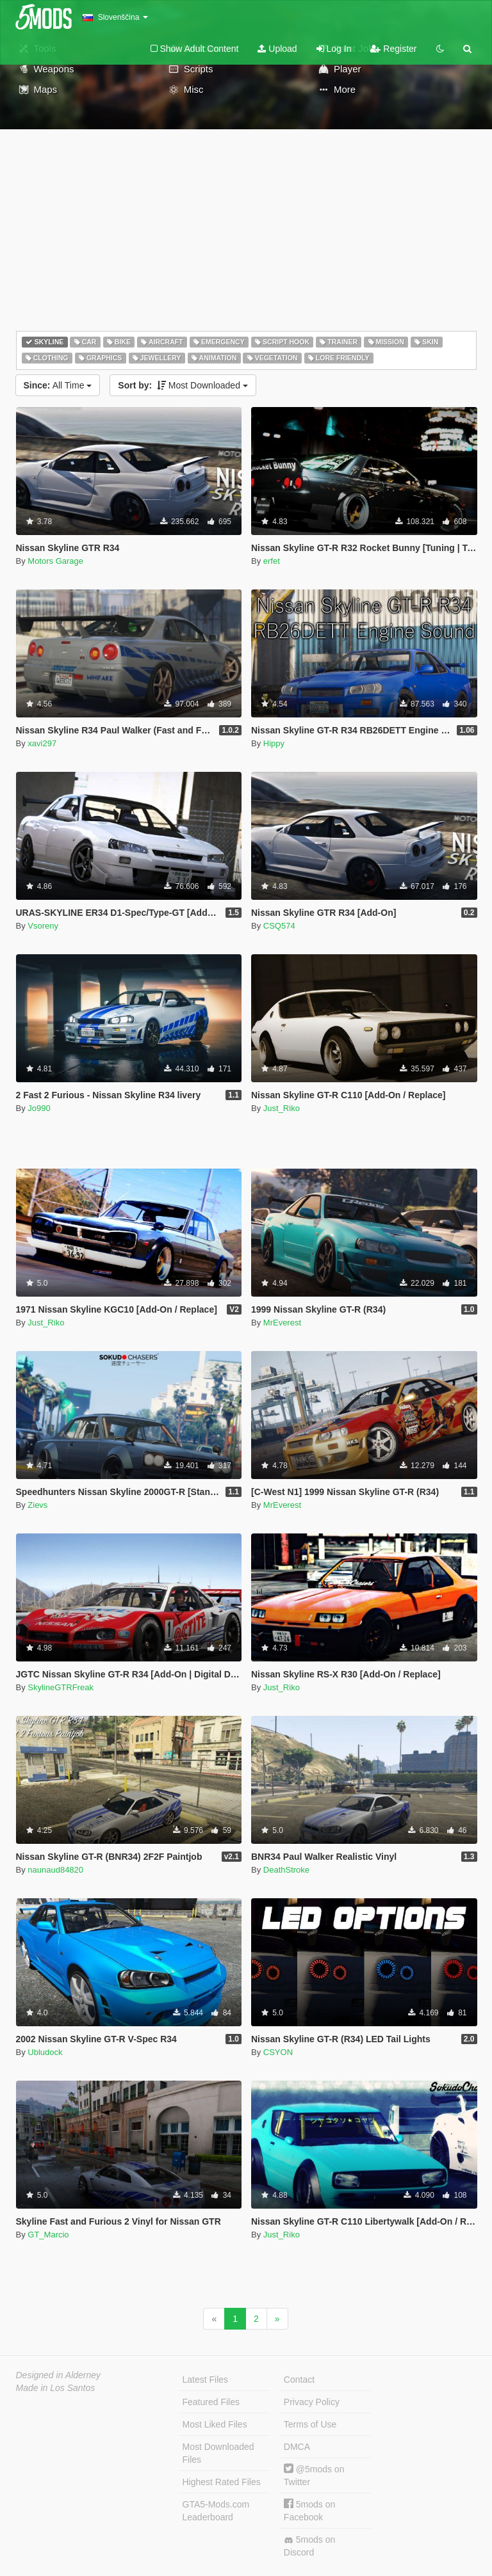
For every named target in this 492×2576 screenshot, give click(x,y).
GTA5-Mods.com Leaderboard (216, 2510)
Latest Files (206, 2379)
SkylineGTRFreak (61, 1687)
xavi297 (42, 743)
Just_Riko (281, 1108)
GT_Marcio (48, 2234)
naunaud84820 (55, 1870)
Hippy (273, 743)
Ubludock (45, 2052)
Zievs (37, 1505)
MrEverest (282, 1322)
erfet (271, 561)
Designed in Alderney (58, 2375)
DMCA (297, 2447)
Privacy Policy (312, 2402)
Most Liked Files (215, 2424)
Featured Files (211, 2402)
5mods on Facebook (309, 2510)
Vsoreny (43, 926)
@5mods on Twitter (314, 2475)
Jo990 (39, 1108)
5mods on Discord (309, 2545)
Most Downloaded (183, 385)
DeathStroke (286, 1870)
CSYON (278, 2052)
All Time (58, 385)
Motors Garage (55, 561)
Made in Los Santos (55, 2388)
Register (393, 49)
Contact (299, 2379)
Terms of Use (310, 2424)
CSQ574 (279, 926)
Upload (277, 49)
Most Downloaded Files (218, 2453)
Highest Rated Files (222, 2482)
